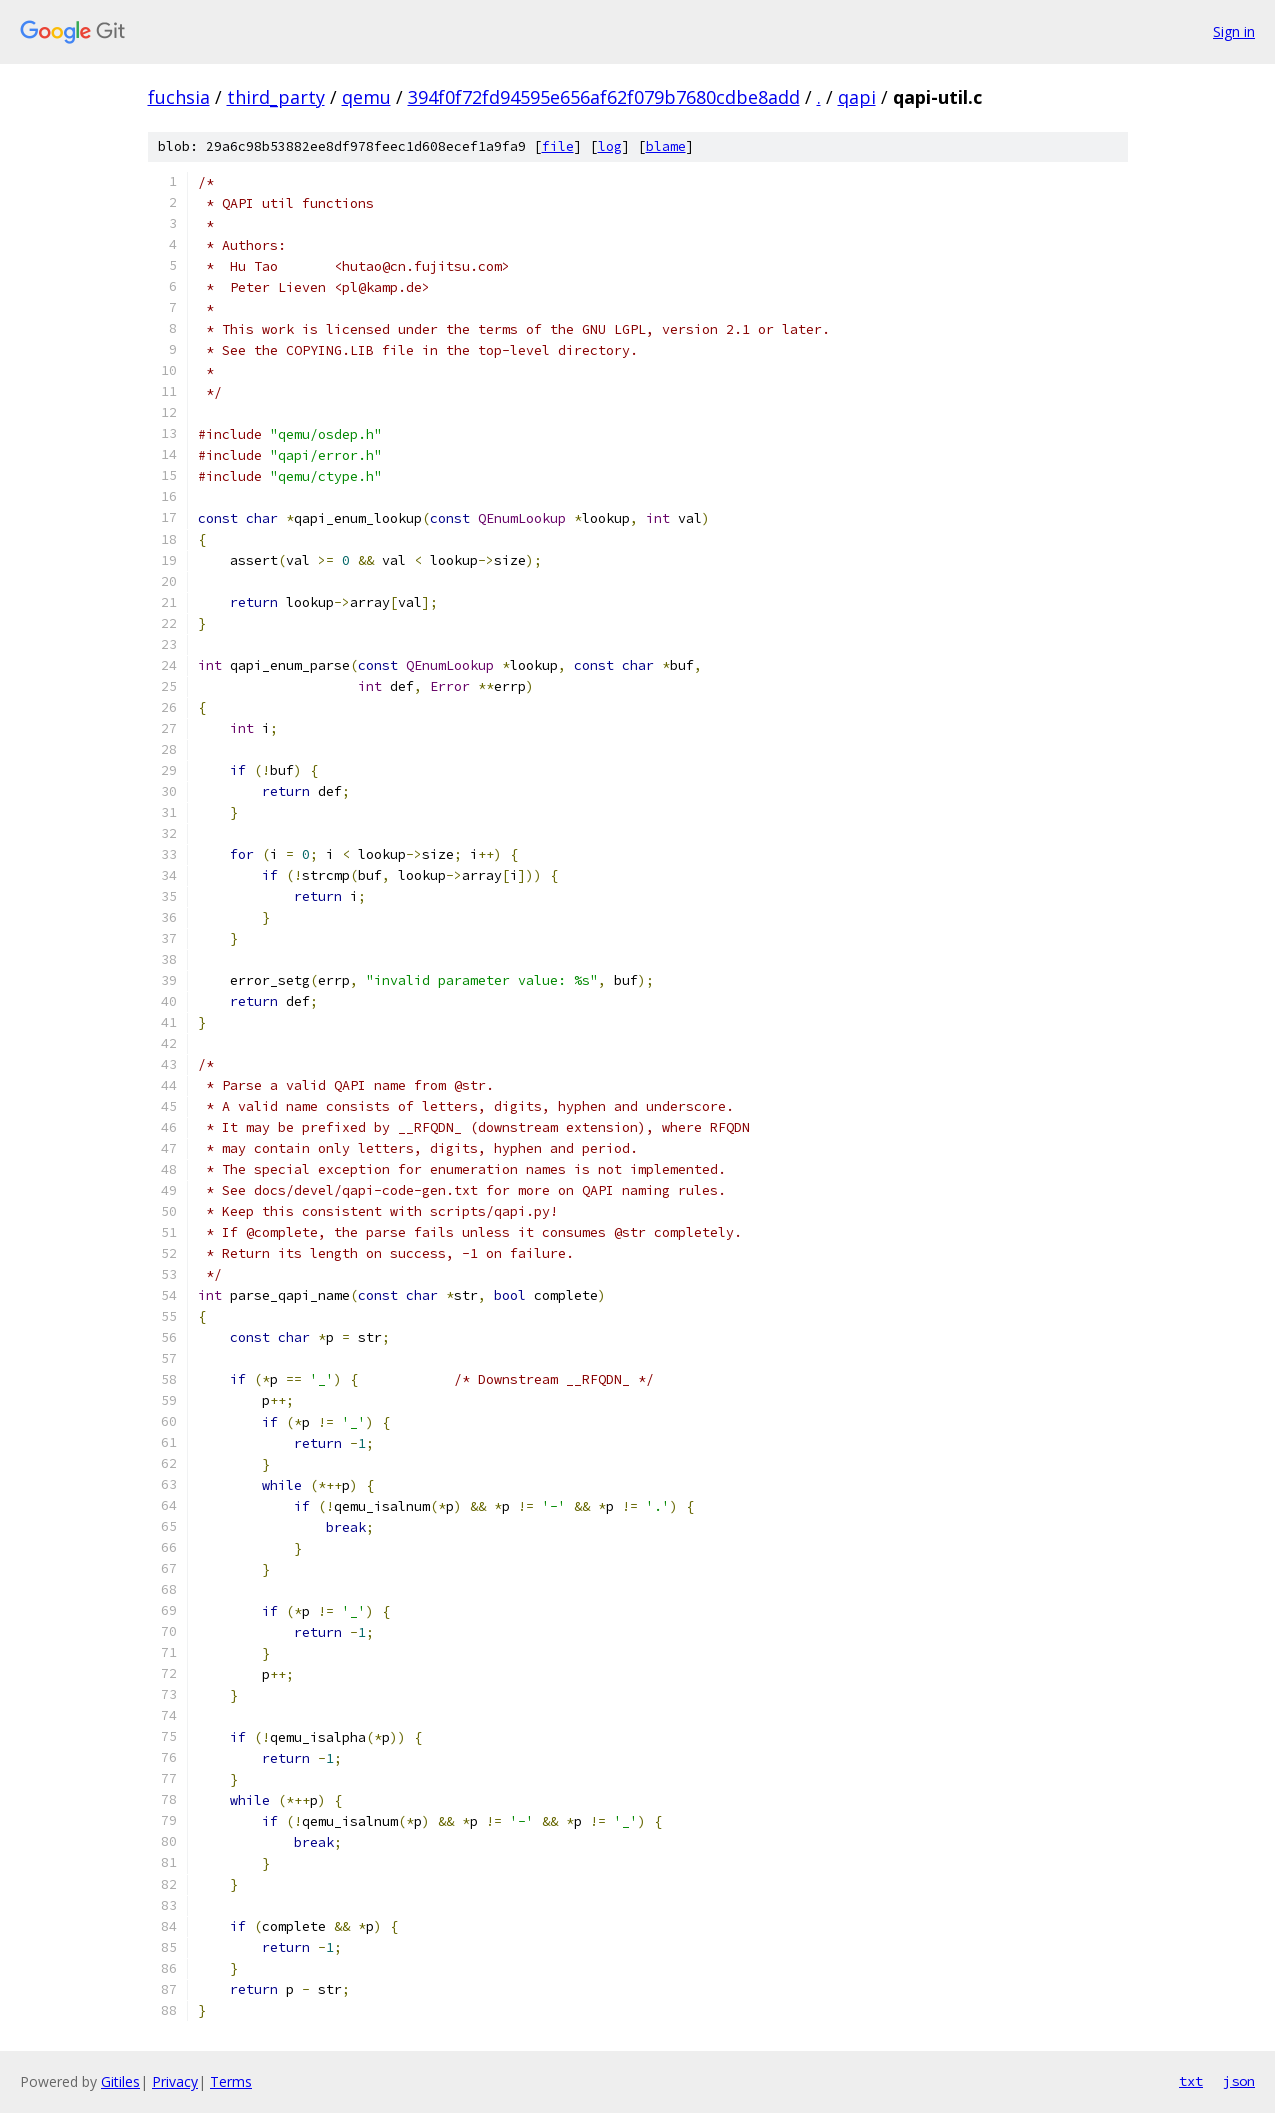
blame (666, 146)
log (610, 146)
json (1239, 2081)
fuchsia (179, 97)
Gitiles (120, 2081)
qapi (857, 97)
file (558, 146)
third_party (276, 97)
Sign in (1234, 31)
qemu (366, 97)
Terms (231, 2081)
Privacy (175, 2081)
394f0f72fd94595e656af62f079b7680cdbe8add (604, 97)
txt (1191, 2081)
